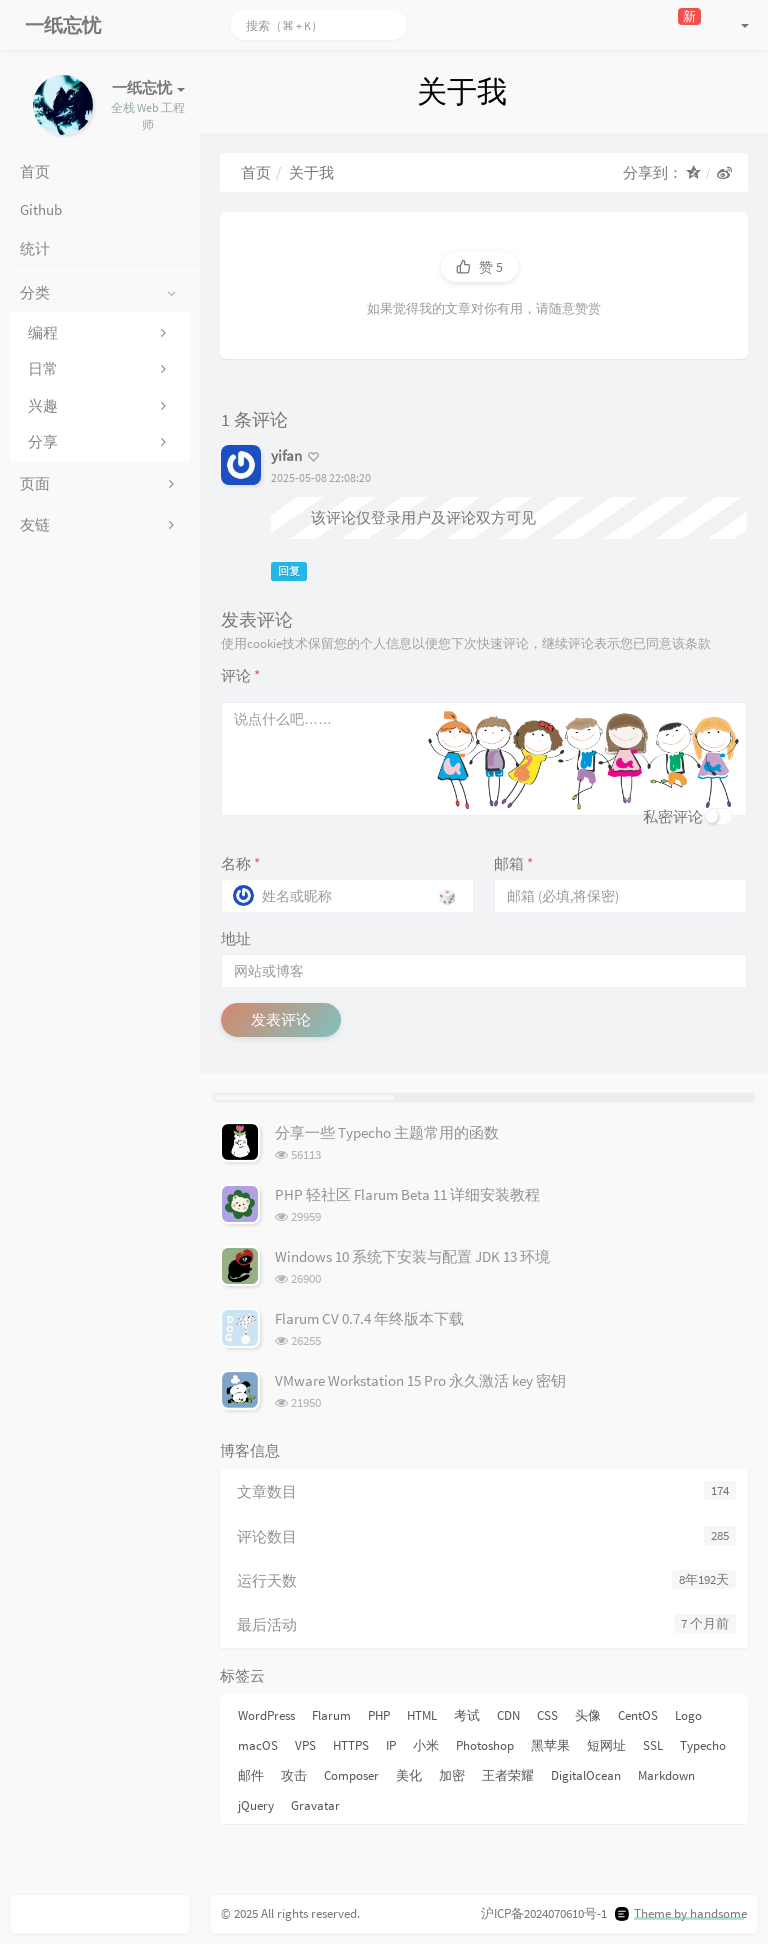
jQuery (256, 1805)
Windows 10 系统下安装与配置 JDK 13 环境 (412, 1256)
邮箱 (513, 863)
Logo (688, 1715)
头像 (588, 1715)
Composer (351, 1775)
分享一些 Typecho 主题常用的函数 (387, 1132)
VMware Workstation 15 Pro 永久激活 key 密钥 (420, 1380)
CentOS (638, 1715)
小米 (426, 1745)
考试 (467, 1715)
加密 (452, 1775)
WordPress (266, 1715)
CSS (547, 1715)
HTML (422, 1715)
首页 (256, 172)
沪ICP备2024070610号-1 (544, 1913)
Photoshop (485, 1745)
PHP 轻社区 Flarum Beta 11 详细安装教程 (407, 1194)
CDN (508, 1715)
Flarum (331, 1715)
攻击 (294, 1775)
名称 (240, 863)
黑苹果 (550, 1745)
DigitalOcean (586, 1775)
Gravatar (315, 1805)
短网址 (606, 1745)
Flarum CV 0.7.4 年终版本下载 (369, 1318)
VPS (305, 1745)
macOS (258, 1745)
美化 (409, 1775)
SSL (653, 1745)
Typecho (703, 1745)
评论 (240, 675)
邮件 (251, 1775)
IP (391, 1745)
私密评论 (673, 816)
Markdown (666, 1775)
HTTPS (351, 1745)
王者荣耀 (508, 1775)
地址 (236, 938)
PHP (379, 1715)
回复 (289, 571)
